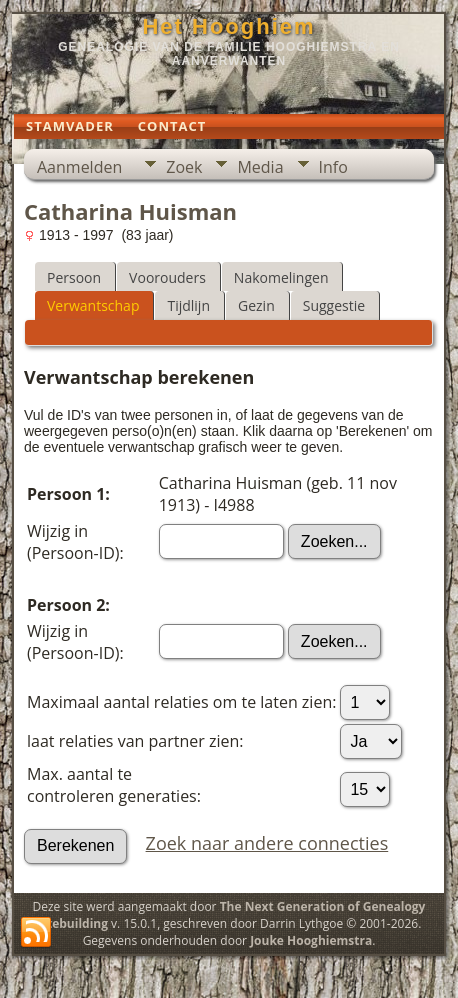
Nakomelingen (281, 277)
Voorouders (167, 277)
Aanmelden (79, 167)
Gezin (256, 305)
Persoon (74, 277)
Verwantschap (93, 305)
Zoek (184, 167)
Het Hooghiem (228, 26)
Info (333, 167)
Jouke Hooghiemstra (311, 940)
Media (260, 167)
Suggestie (334, 305)
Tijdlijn (188, 305)
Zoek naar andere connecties (267, 843)
